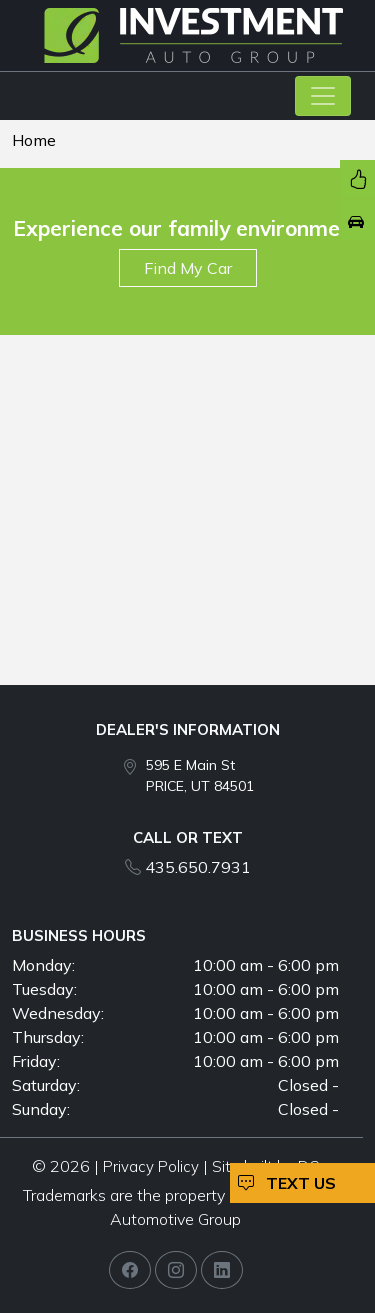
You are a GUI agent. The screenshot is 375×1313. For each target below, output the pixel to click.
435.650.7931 (198, 867)
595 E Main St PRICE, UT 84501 (200, 775)
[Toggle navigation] (323, 96)
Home (34, 140)
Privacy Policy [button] (151, 1166)
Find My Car (188, 268)
